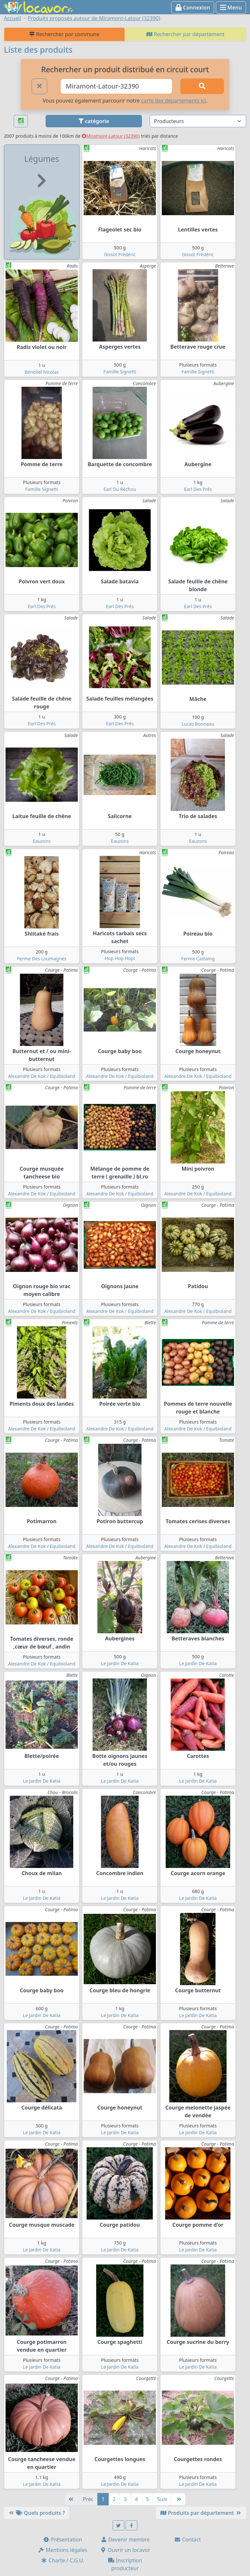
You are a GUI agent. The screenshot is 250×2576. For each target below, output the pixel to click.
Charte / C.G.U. (62, 2560)
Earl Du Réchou (120, 489)
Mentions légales (62, 2550)
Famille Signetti (120, 372)
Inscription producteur (125, 2564)
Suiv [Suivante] (162, 2499)
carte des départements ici (173, 100)
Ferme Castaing (198, 958)
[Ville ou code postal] (116, 86)
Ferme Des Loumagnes (41, 958)
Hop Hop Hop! (119, 958)
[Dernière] (178, 2499)
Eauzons (42, 841)
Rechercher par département (185, 34)
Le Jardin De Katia (119, 1663)
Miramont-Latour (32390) (111, 136)
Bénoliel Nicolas (42, 372)
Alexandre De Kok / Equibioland (42, 1076)
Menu (231, 7)
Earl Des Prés (198, 489)
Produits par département (201, 2512)
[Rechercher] (202, 86)
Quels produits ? (36, 2512)
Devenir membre (125, 2539)
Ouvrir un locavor (125, 2550)
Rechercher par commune (64, 34)
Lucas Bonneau (198, 724)
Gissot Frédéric (120, 254)
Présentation (62, 2539)
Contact (187, 2539)
